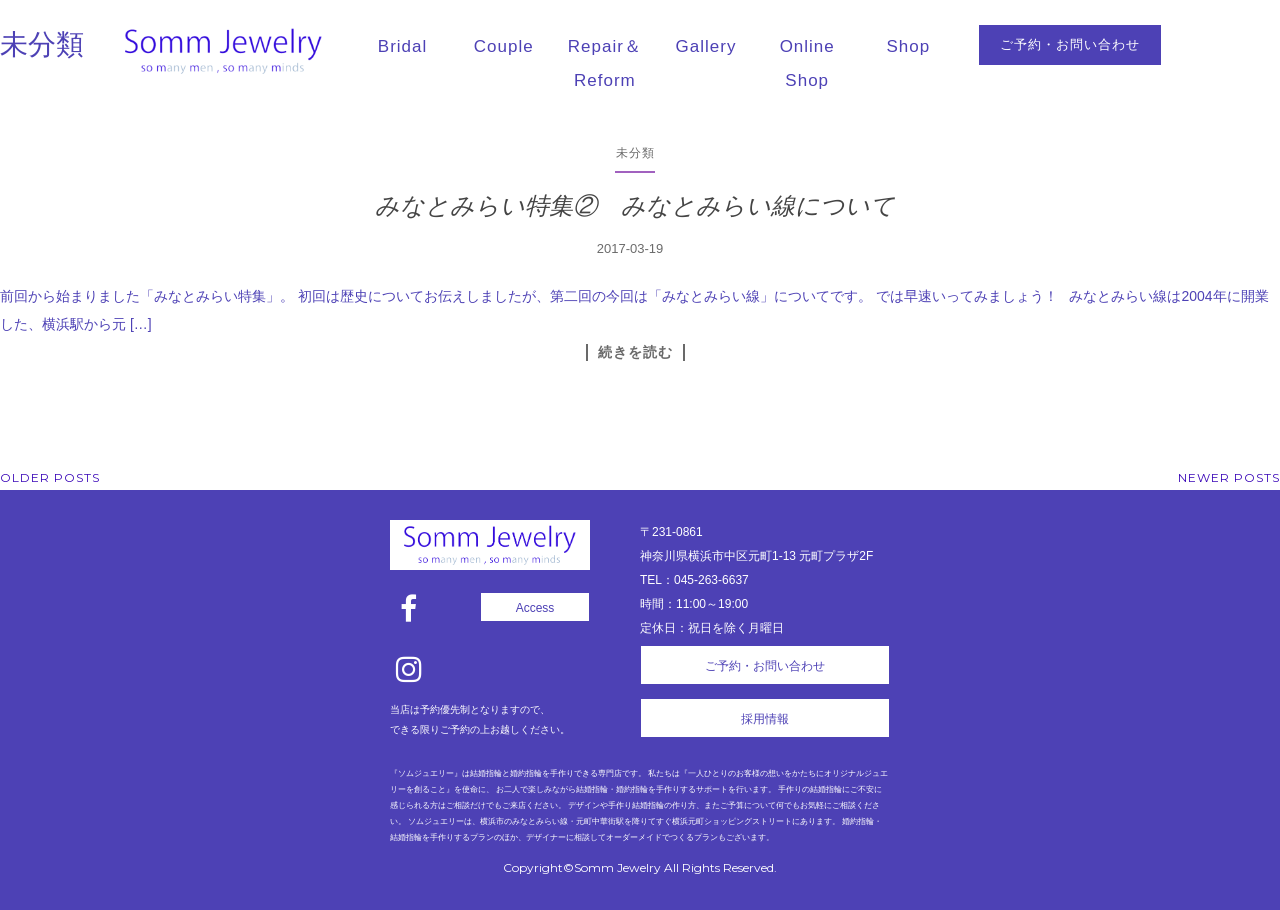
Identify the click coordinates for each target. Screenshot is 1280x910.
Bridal (402, 46)
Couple (504, 46)
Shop (909, 46)
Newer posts (1229, 477)
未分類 (635, 152)
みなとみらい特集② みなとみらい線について (635, 205)
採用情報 (765, 719)
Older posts (50, 477)
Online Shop (807, 63)
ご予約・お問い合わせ (1070, 44)
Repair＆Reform (605, 63)
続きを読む (635, 352)
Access (535, 608)
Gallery (706, 46)
